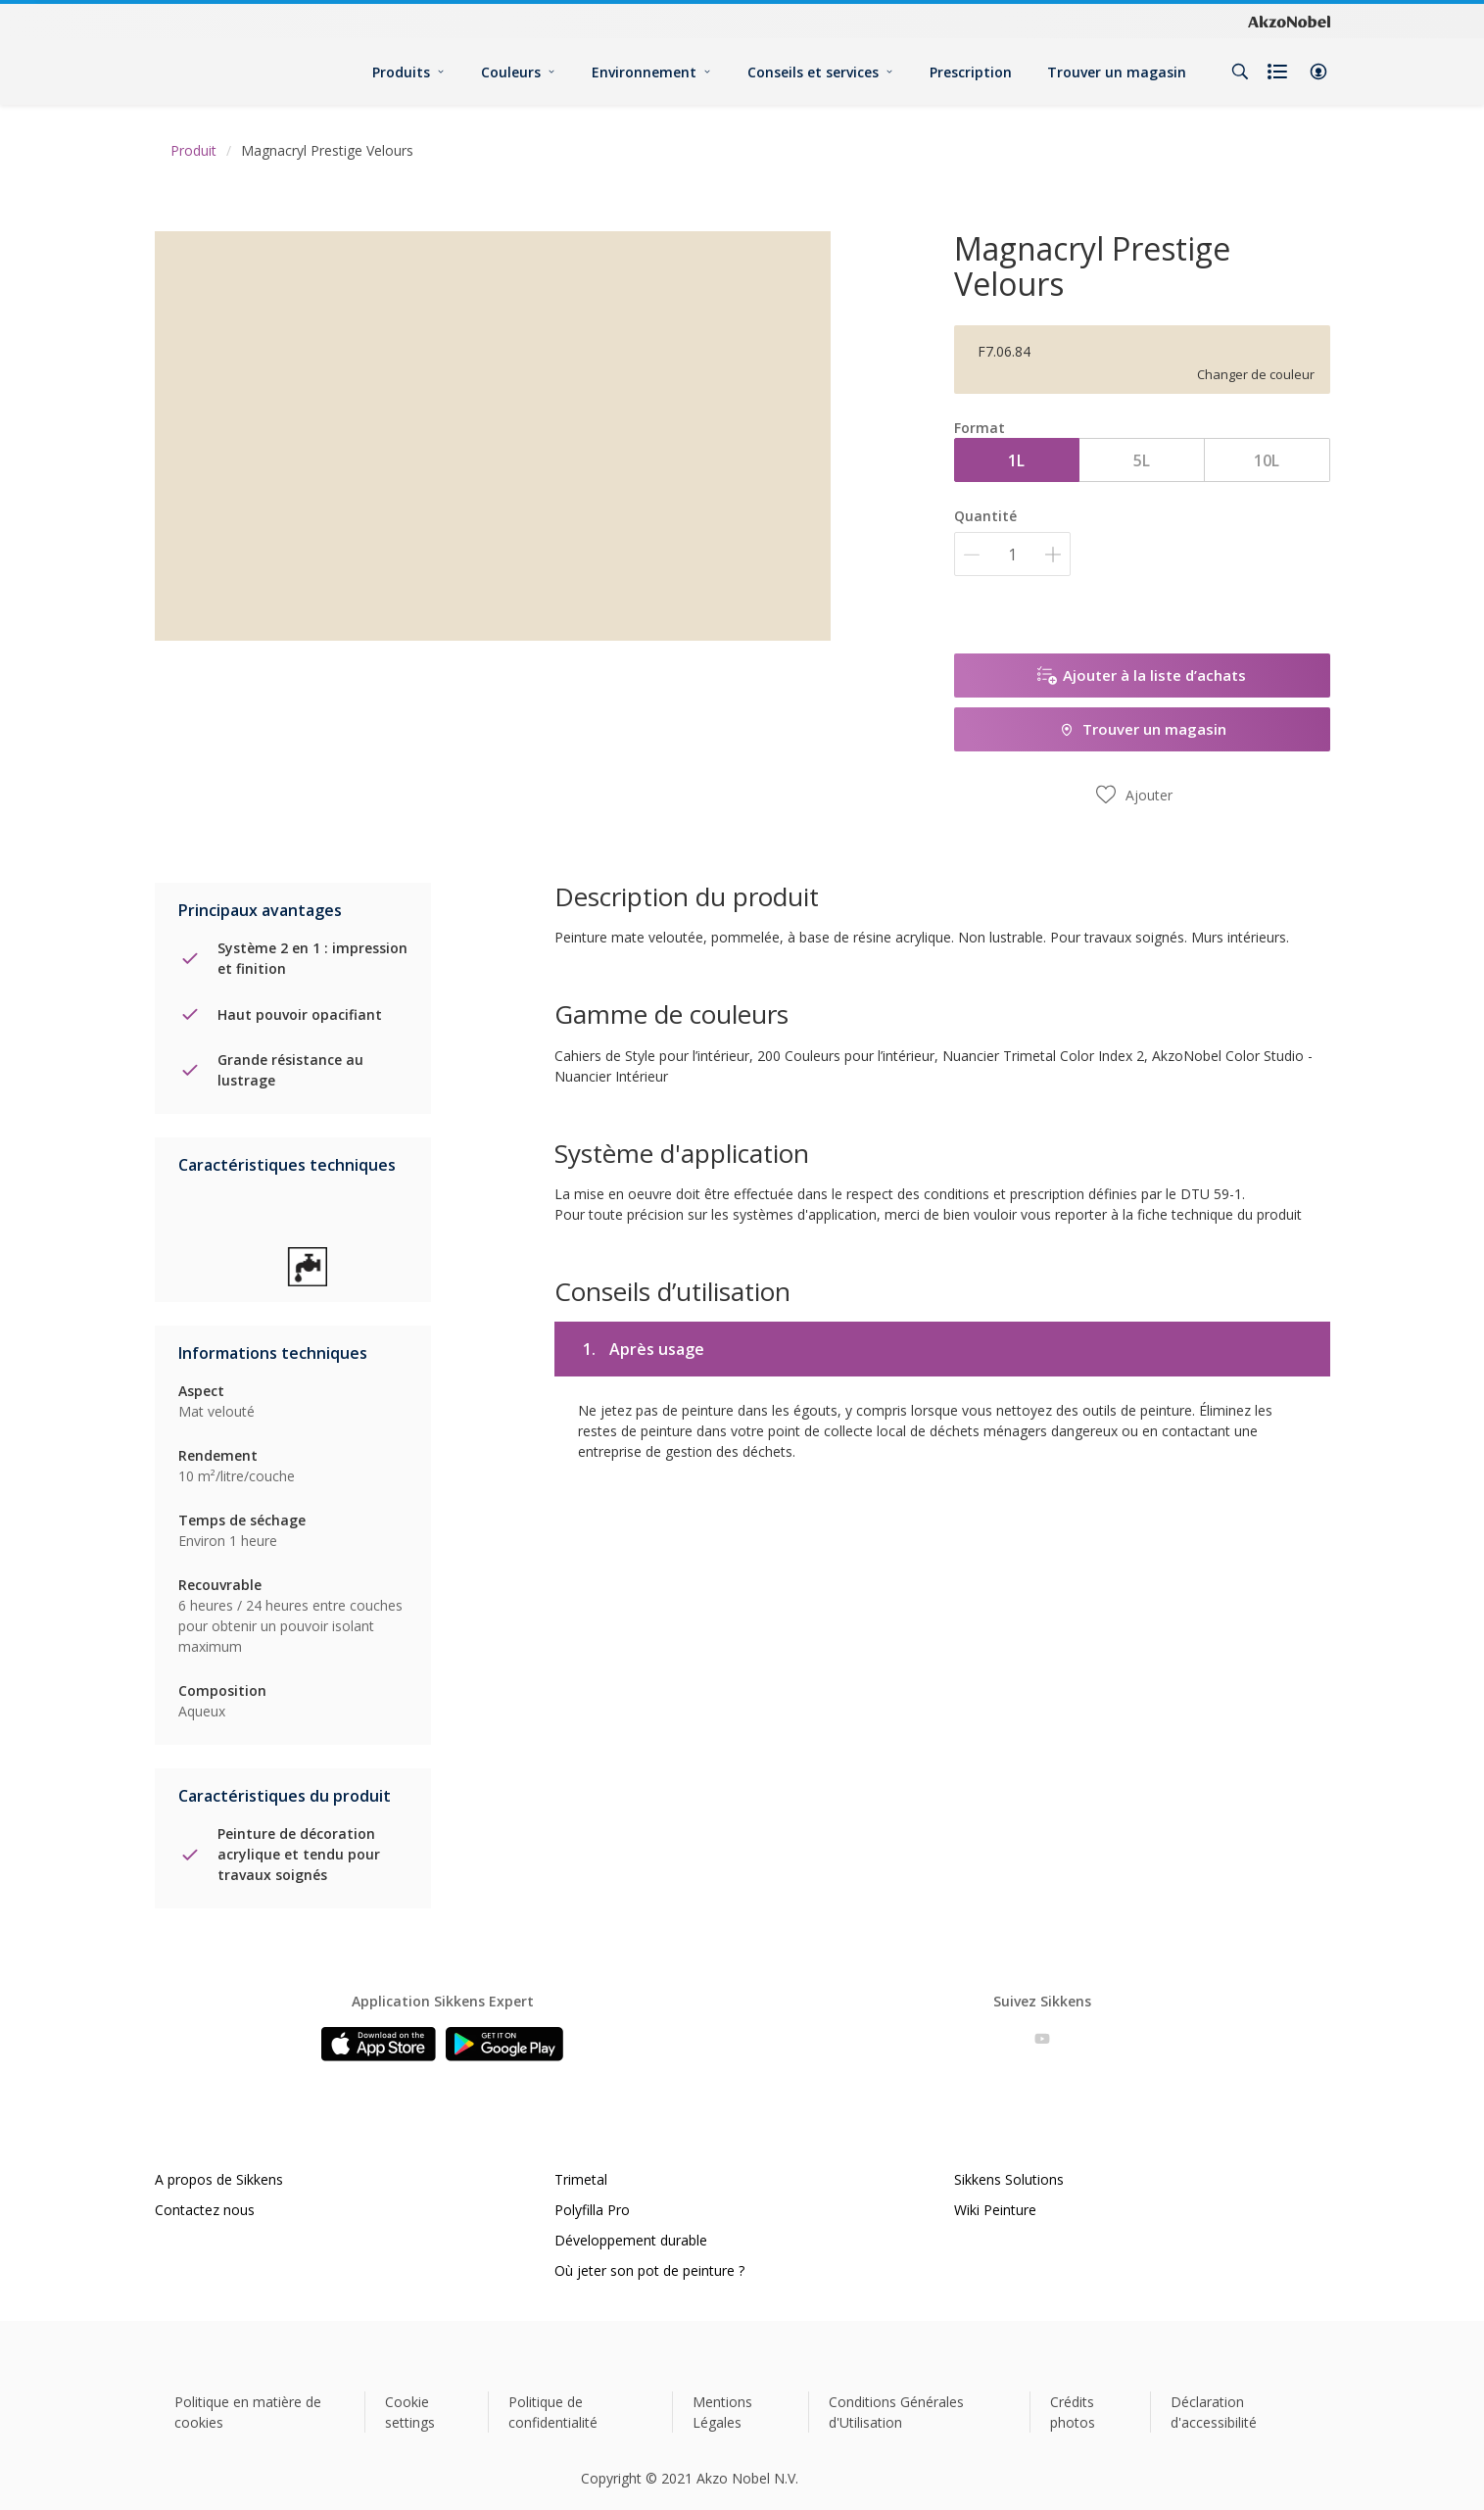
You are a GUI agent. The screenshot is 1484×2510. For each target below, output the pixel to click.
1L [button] (1016, 460)
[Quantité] (1012, 554)
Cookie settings (410, 2412)
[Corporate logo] (1289, 21)
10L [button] (1266, 460)
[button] (1318, 71)
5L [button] (1141, 460)
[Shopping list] (1279, 71)
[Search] (1240, 71)
